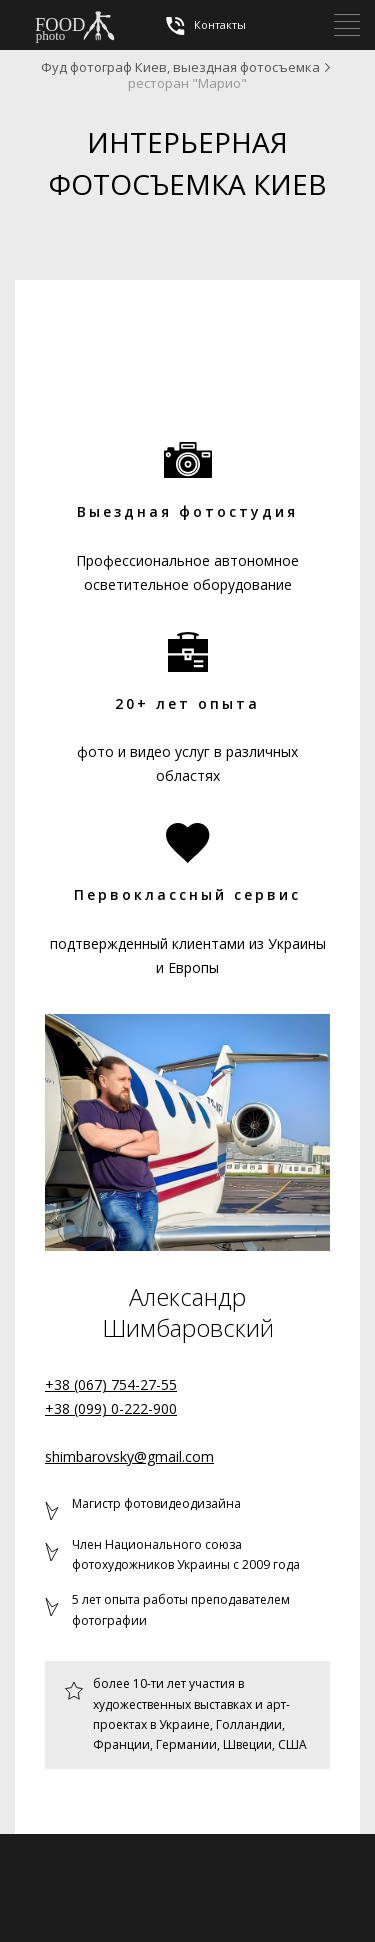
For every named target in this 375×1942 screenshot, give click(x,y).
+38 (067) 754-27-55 (111, 1384)
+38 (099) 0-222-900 (111, 1408)
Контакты (204, 26)
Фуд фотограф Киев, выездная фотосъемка (180, 67)
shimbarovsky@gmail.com (129, 1456)
